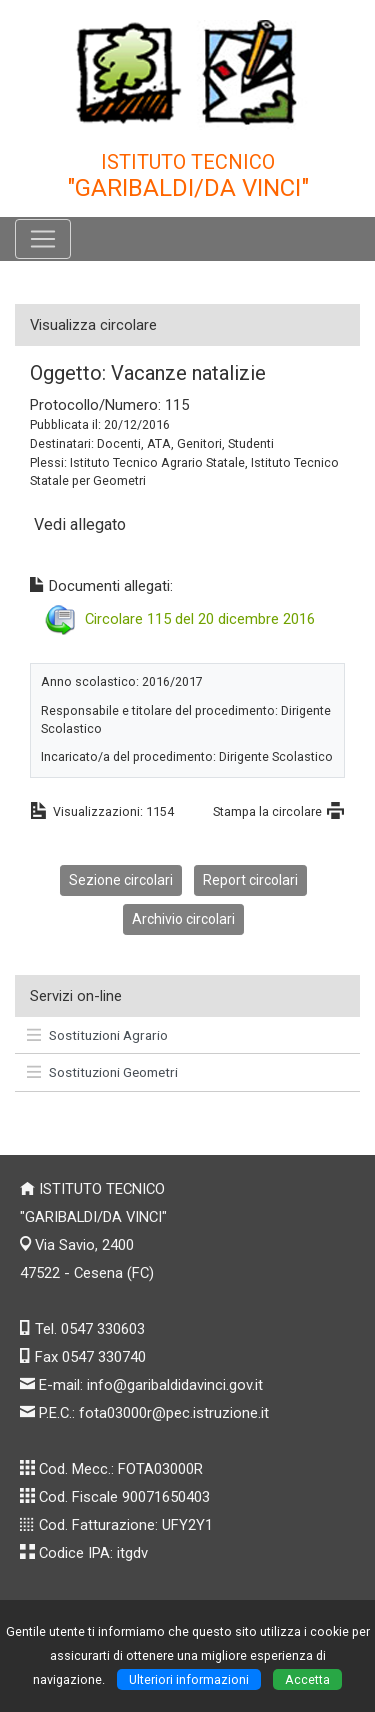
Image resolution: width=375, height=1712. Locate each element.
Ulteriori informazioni (189, 1679)
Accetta (307, 1679)
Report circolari (250, 880)
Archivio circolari (183, 919)
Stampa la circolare (267, 811)
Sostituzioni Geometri (102, 1072)
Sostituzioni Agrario (97, 1035)
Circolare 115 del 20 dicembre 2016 (200, 619)
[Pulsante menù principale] (43, 239)
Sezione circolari (121, 880)
